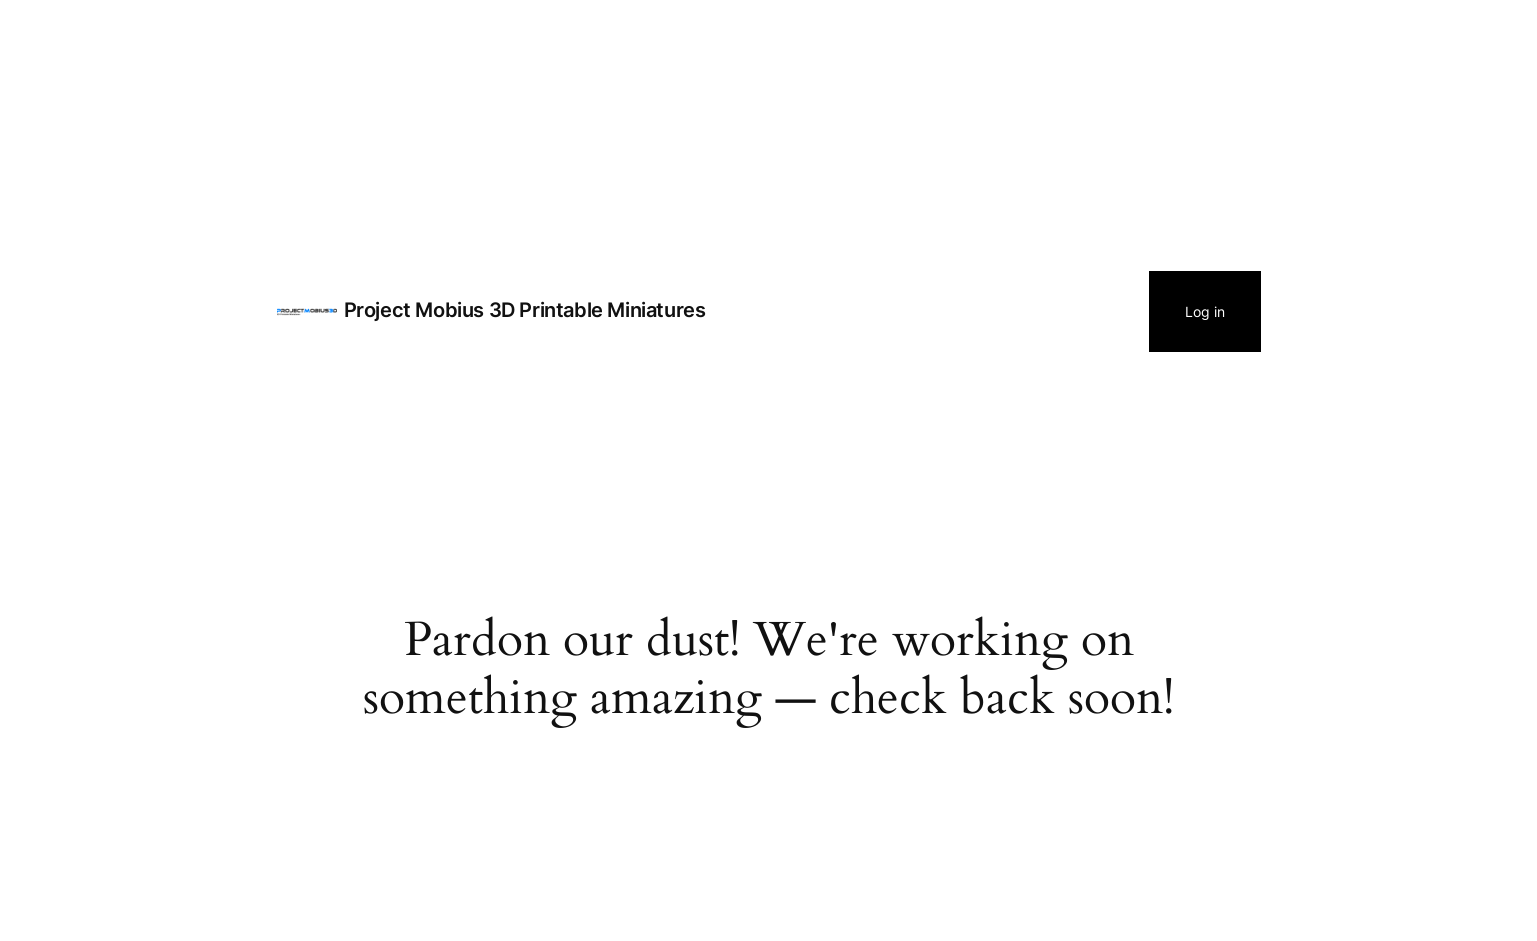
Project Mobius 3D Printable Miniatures (525, 310)
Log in (1205, 311)
